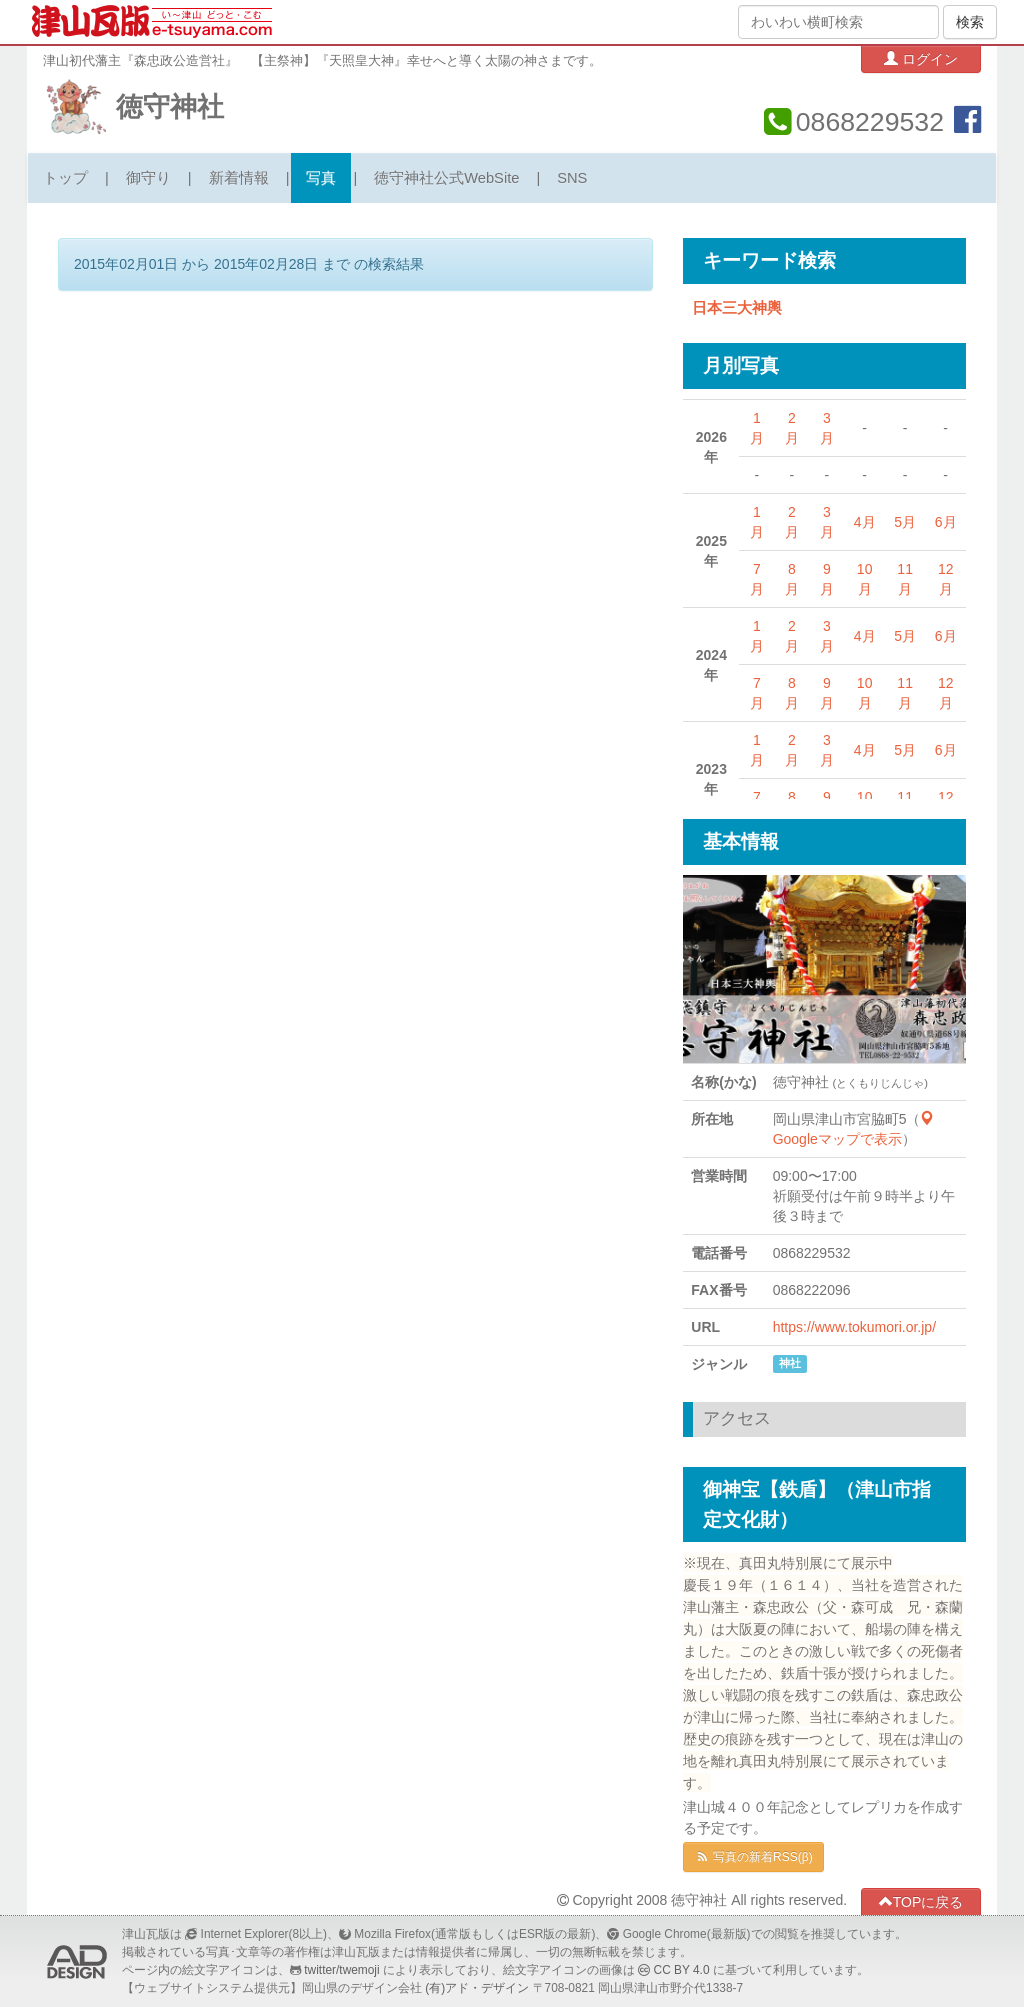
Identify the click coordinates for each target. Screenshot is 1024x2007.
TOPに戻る (921, 1901)
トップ (65, 178)
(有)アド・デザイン (477, 1988)
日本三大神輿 (737, 308)
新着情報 (239, 178)
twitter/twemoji (341, 1970)
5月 (905, 522)
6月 (946, 522)
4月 (865, 522)
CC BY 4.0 (682, 1970)
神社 (790, 1363)
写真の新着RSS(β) (753, 1857)
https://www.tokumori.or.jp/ (854, 1327)
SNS (572, 178)
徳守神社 (170, 107)
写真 (321, 178)
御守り (148, 178)
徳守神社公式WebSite (446, 178)
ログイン (921, 58)
